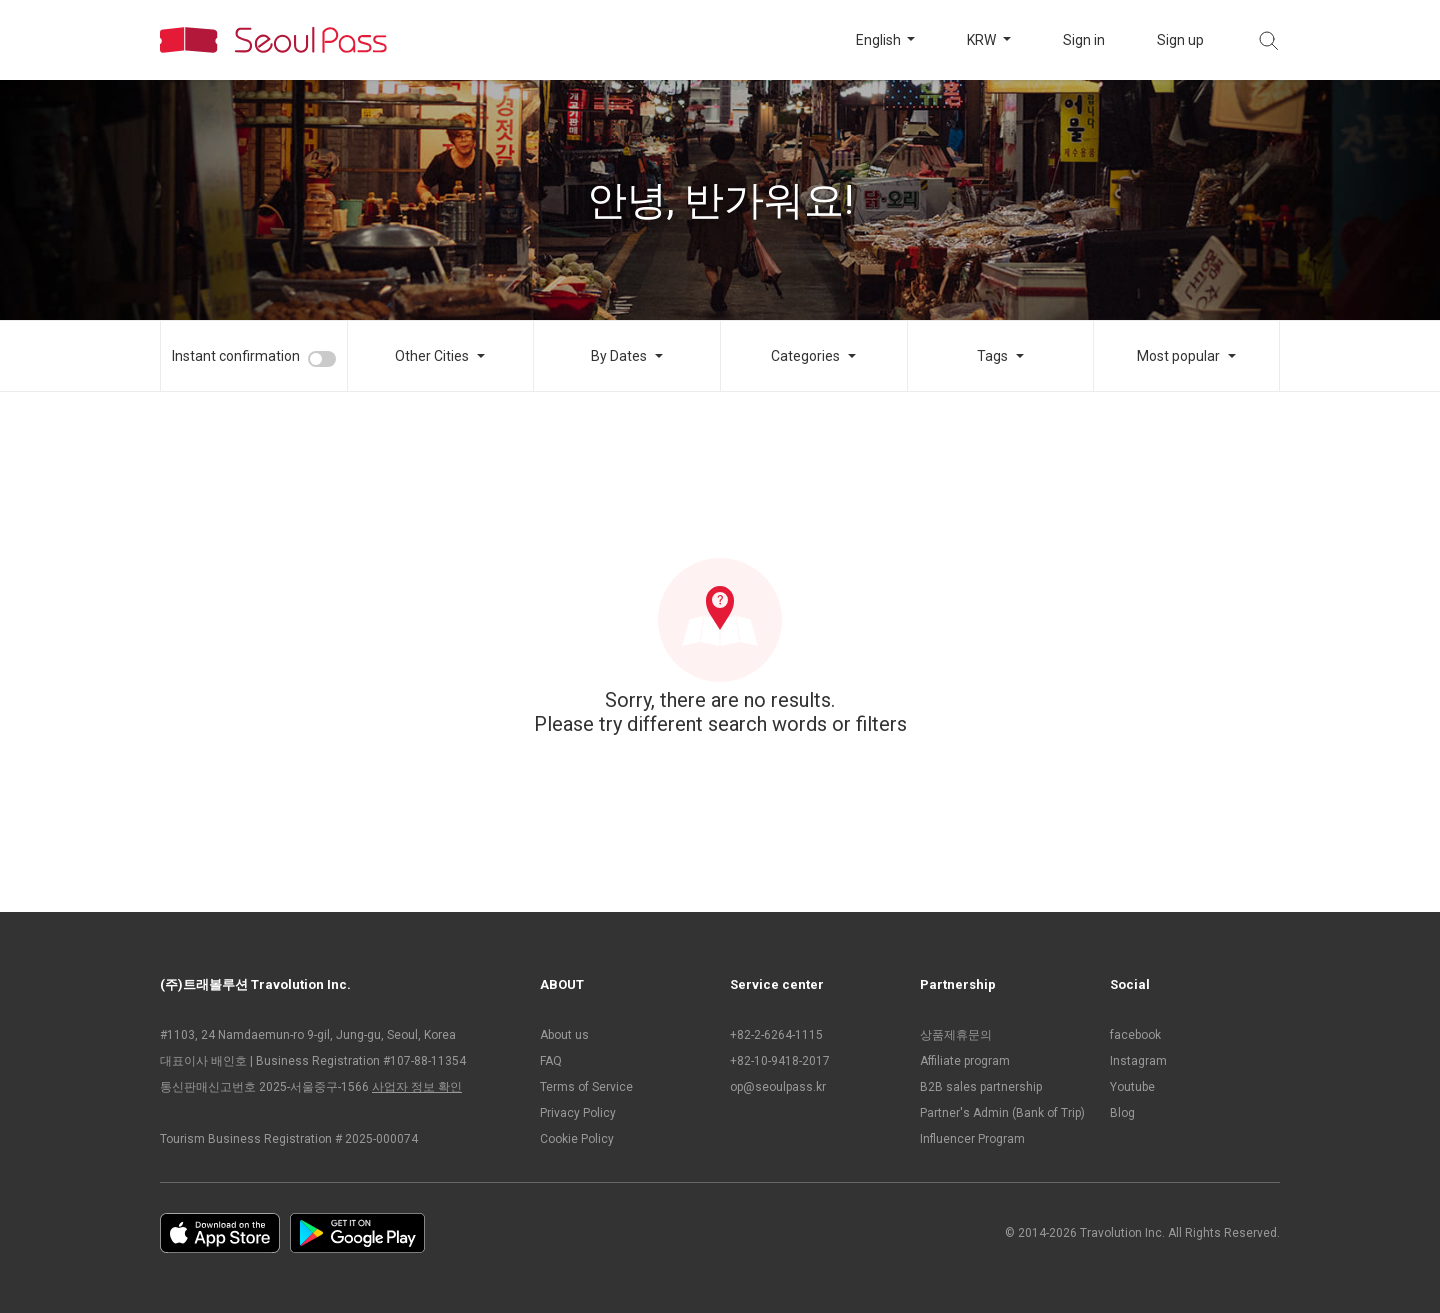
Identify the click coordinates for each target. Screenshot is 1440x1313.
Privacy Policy (578, 1113)
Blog (1122, 1113)
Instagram (1138, 1061)
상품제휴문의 (956, 1035)
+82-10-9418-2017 (780, 1061)
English (880, 40)
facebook (1135, 1035)
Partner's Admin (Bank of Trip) (1002, 1113)
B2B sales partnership (981, 1087)
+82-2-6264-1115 (776, 1035)
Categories (805, 356)
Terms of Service (586, 1087)
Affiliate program (965, 1061)
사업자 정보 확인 (417, 1087)
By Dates (619, 356)
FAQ (551, 1061)
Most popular (1178, 356)
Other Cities (432, 356)
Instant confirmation (236, 356)
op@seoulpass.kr (778, 1087)
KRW (983, 40)
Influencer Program (972, 1139)
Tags (992, 356)
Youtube (1132, 1087)
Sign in (1084, 40)
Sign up (1180, 40)
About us (564, 1035)
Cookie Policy (577, 1139)
